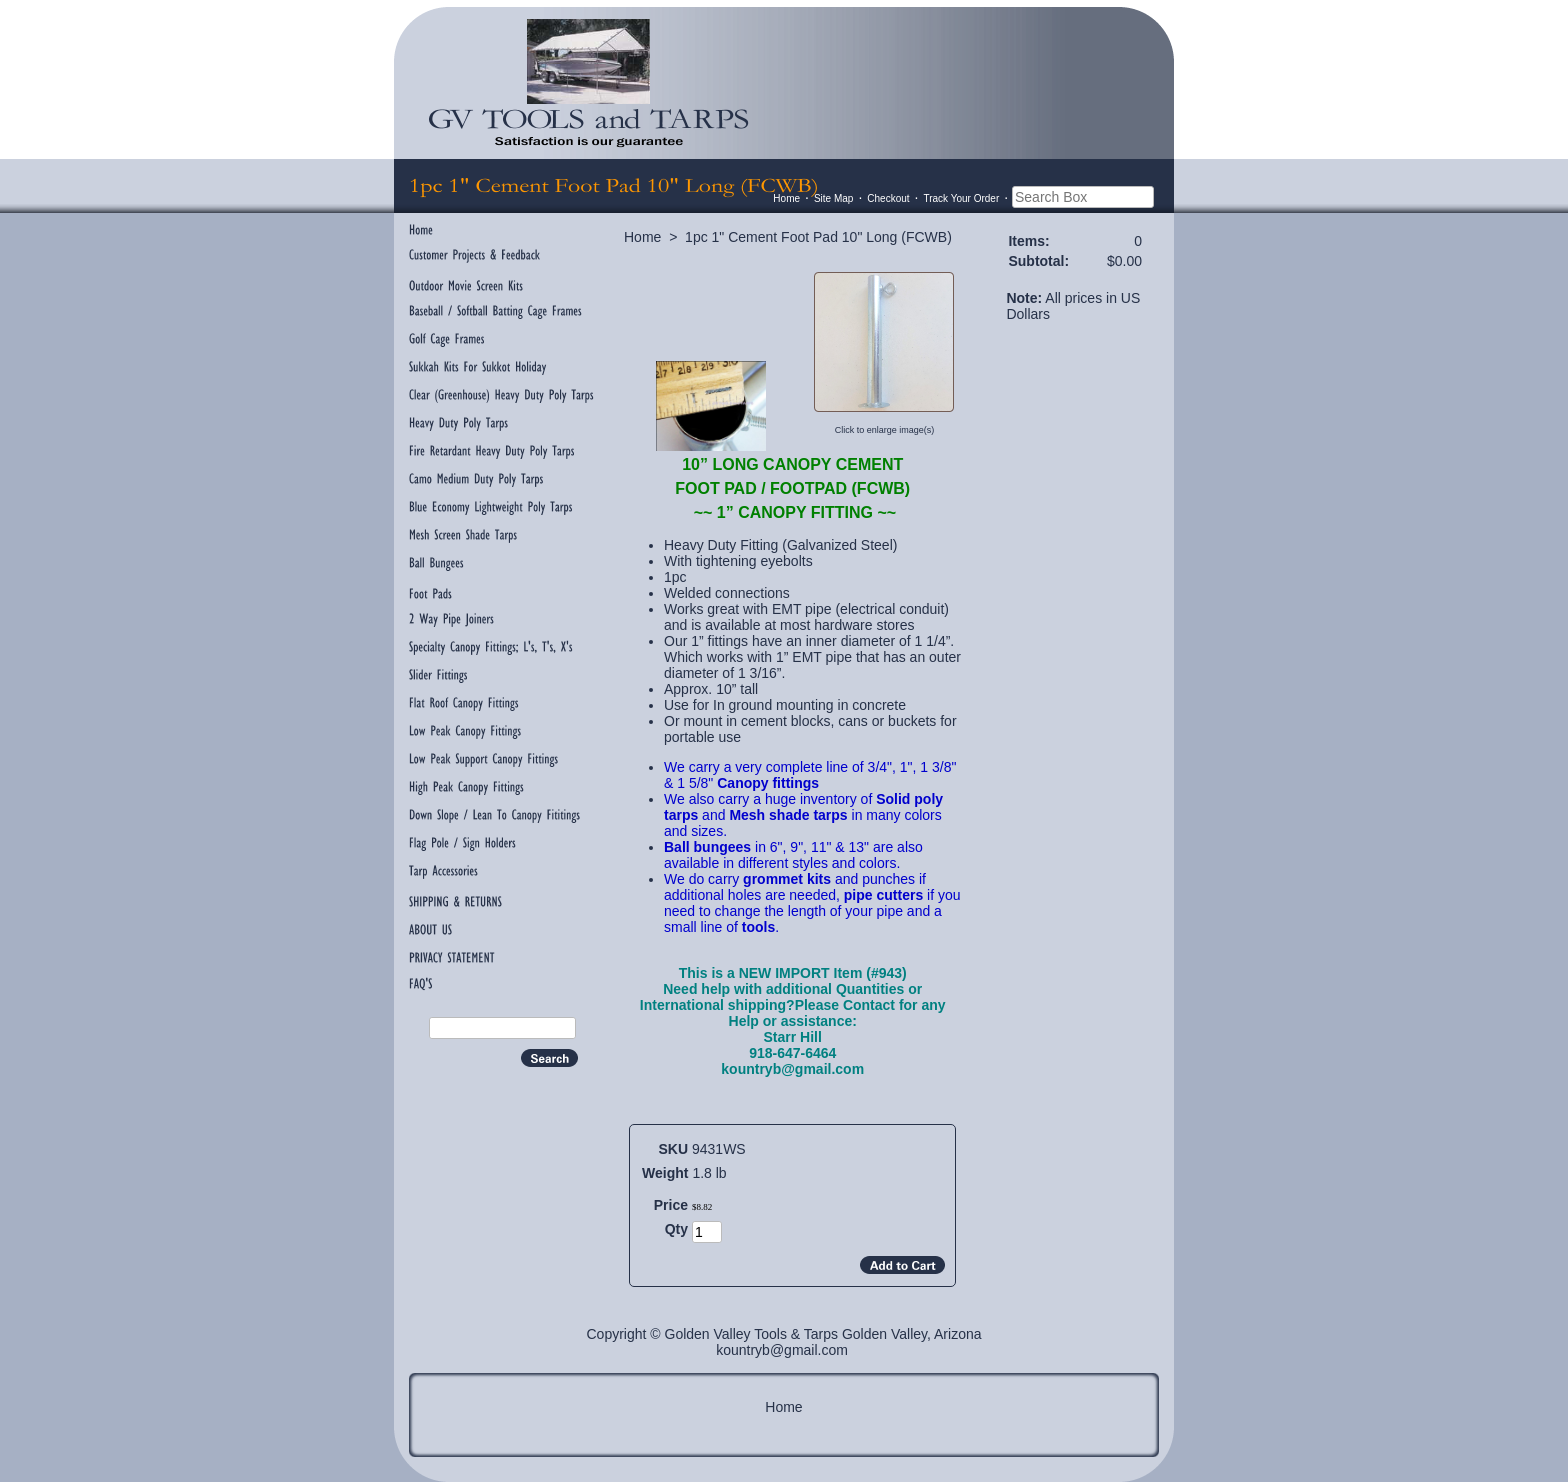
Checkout (888, 198)
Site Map (833, 198)
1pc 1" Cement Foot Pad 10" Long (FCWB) (818, 237)
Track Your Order (961, 198)
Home (786, 198)
